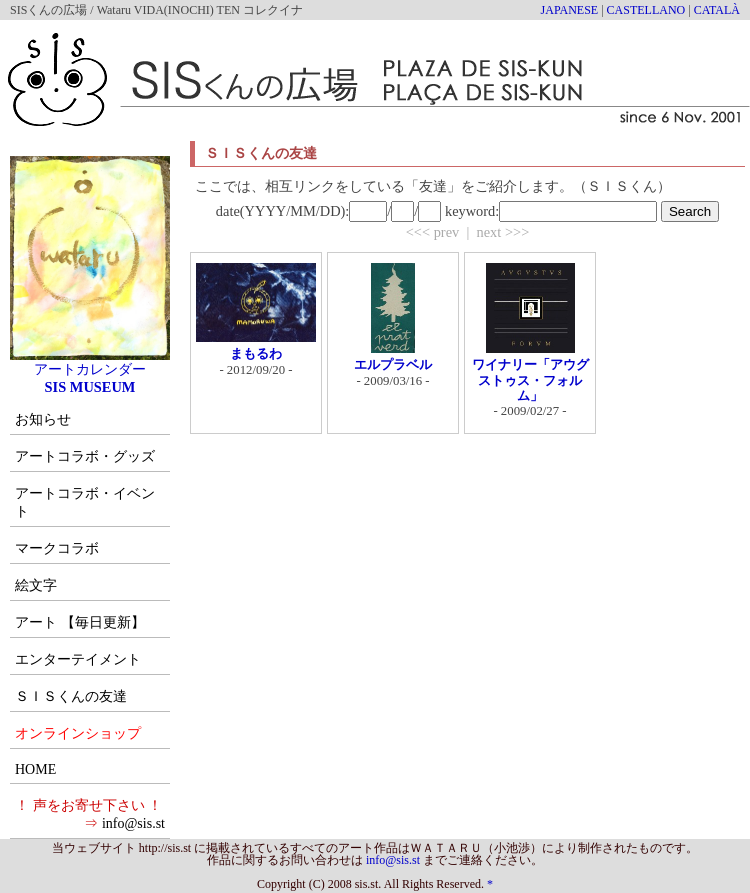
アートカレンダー (90, 362)
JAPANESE (570, 10)
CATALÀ (717, 10)
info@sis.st (133, 823)
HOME (35, 769)
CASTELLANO (646, 10)
